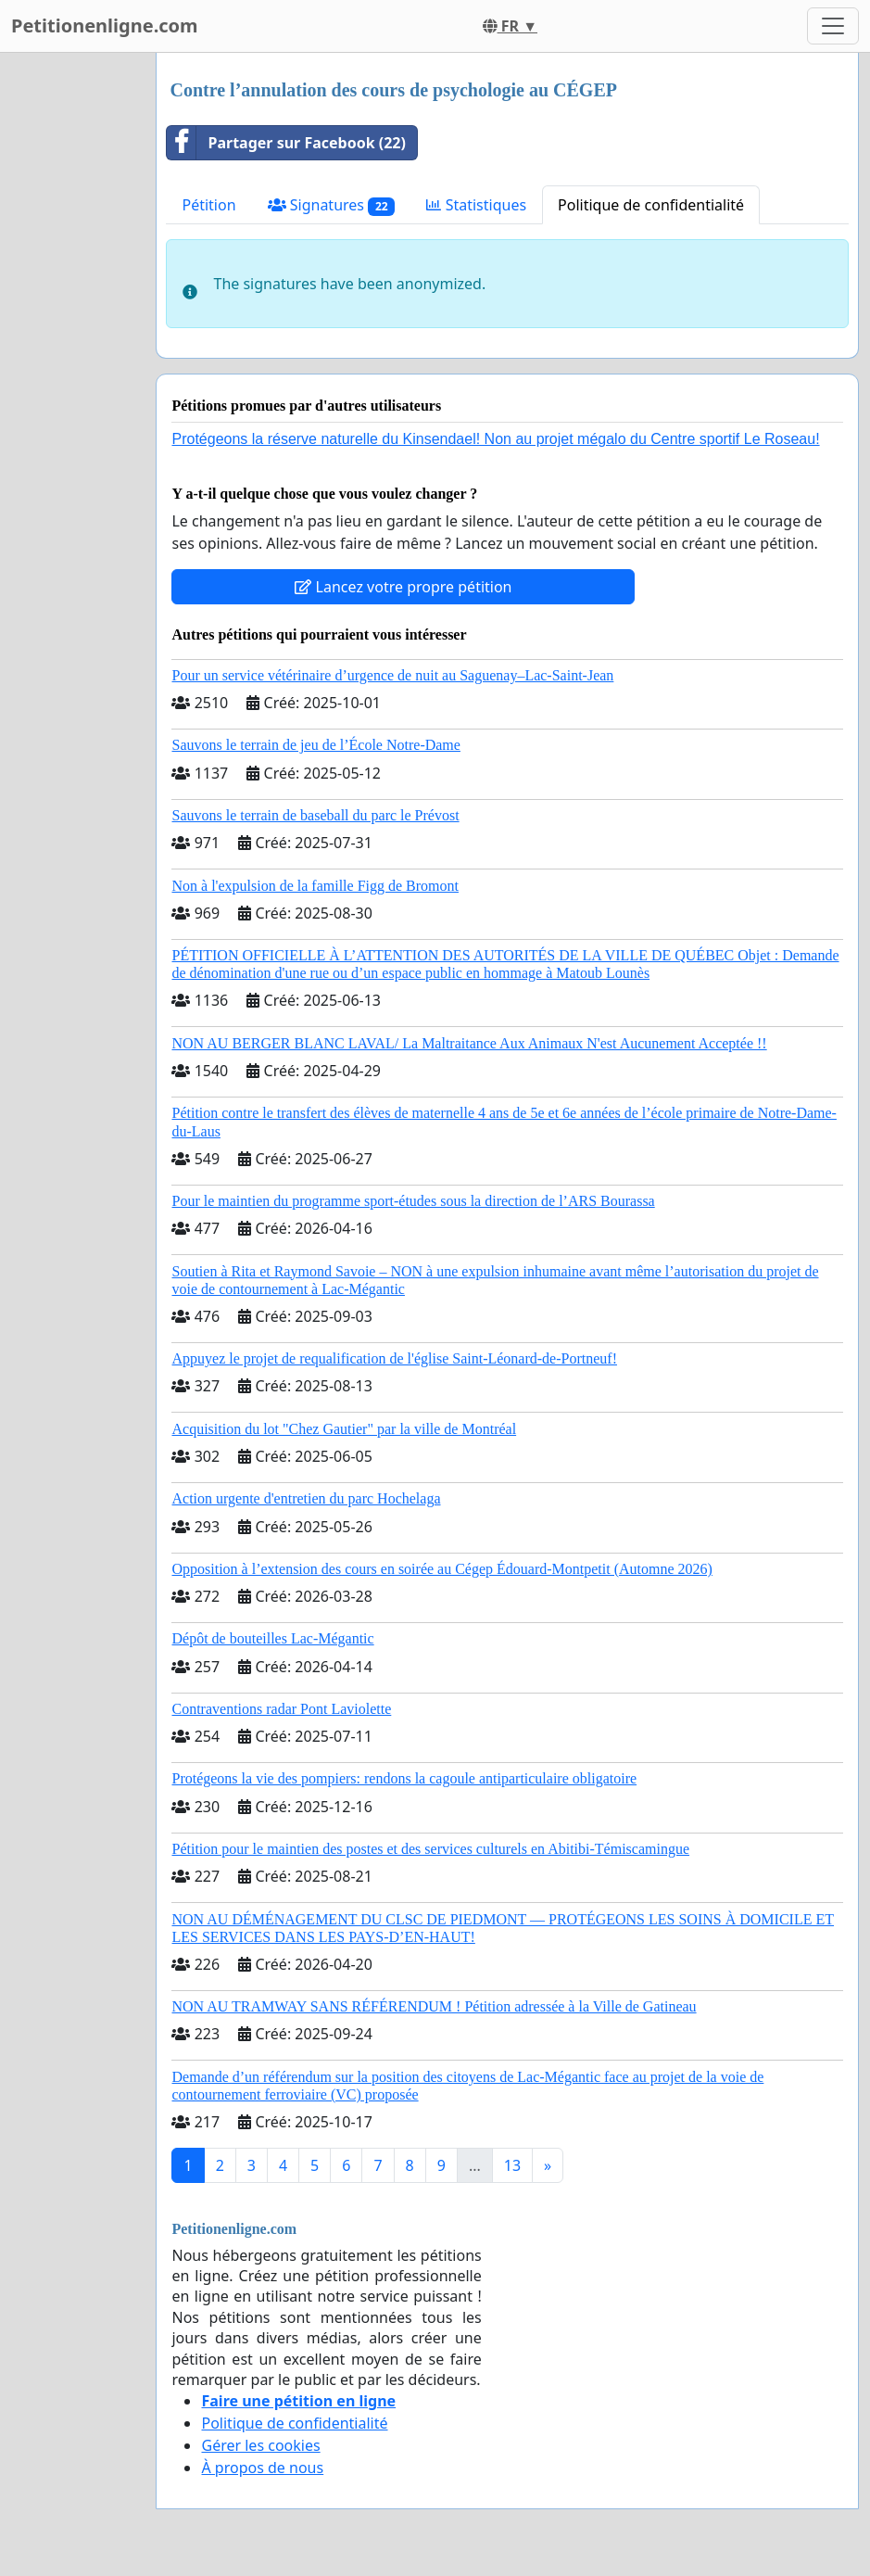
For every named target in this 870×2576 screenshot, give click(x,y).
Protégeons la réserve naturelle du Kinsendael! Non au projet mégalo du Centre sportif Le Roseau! (495, 439)
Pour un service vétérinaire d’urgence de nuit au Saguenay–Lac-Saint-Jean (392, 675)
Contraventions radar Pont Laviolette (281, 1709)
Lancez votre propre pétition (403, 587)
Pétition (208, 205)
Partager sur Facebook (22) (286, 142)
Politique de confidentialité (651, 205)
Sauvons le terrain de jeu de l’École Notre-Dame (315, 745)
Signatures (332, 205)
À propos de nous (262, 2467)
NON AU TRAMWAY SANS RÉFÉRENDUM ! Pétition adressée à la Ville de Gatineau (433, 2006)
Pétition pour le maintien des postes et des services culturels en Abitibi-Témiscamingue (430, 1849)
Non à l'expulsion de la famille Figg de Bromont (315, 886)
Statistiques (476, 205)
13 (512, 2165)
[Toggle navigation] (833, 25)
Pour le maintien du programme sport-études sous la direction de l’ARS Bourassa (412, 1201)
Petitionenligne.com (104, 25)
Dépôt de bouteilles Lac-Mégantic (272, 1638)
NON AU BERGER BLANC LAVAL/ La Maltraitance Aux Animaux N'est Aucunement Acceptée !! (468, 1043)
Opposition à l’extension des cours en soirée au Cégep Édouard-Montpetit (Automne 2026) (441, 1569)
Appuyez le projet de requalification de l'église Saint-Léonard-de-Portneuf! (393, 1358)
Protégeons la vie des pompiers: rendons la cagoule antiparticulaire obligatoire (404, 1778)
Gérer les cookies (260, 2445)
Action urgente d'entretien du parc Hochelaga (305, 1498)
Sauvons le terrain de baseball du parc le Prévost (315, 815)
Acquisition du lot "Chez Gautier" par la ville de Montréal (343, 1429)
